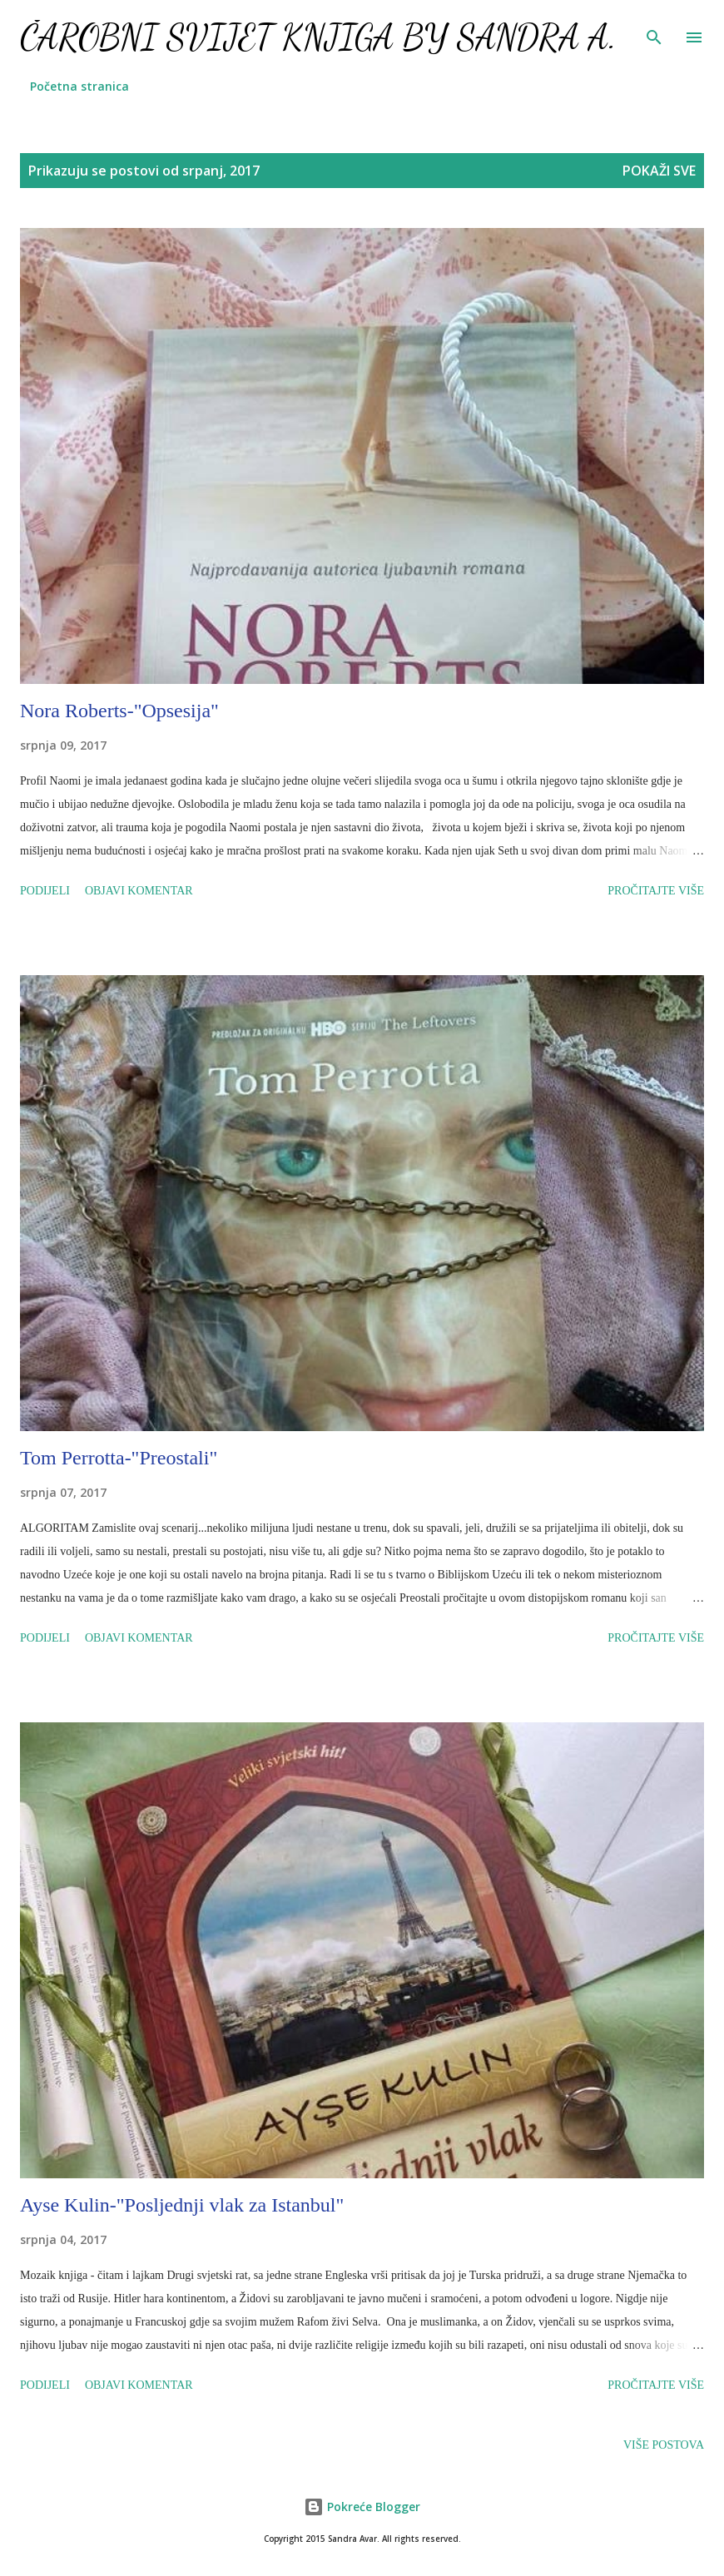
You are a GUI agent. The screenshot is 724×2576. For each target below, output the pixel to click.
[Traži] (654, 30)
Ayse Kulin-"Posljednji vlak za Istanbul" (182, 2205)
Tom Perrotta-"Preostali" (118, 1458)
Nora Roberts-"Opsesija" (119, 710)
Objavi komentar (139, 890)
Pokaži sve (659, 170)
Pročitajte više (655, 890)
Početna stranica (79, 86)
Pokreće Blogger (362, 2506)
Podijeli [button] (45, 890)
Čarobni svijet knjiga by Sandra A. (318, 37)
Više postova (663, 2445)
